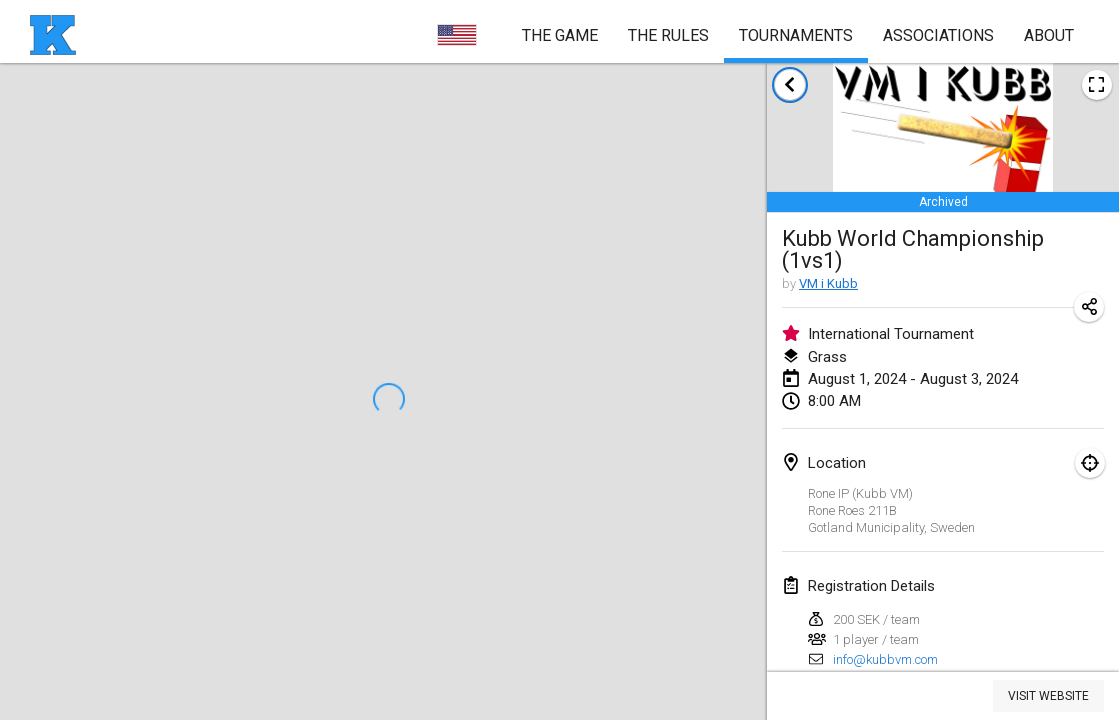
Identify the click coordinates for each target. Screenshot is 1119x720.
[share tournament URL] (1089, 307)
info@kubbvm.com (885, 659)
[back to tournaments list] (790, 85)
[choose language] (457, 35)
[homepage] (53, 35)
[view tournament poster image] (1097, 85)
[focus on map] (1090, 463)
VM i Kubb (828, 283)
